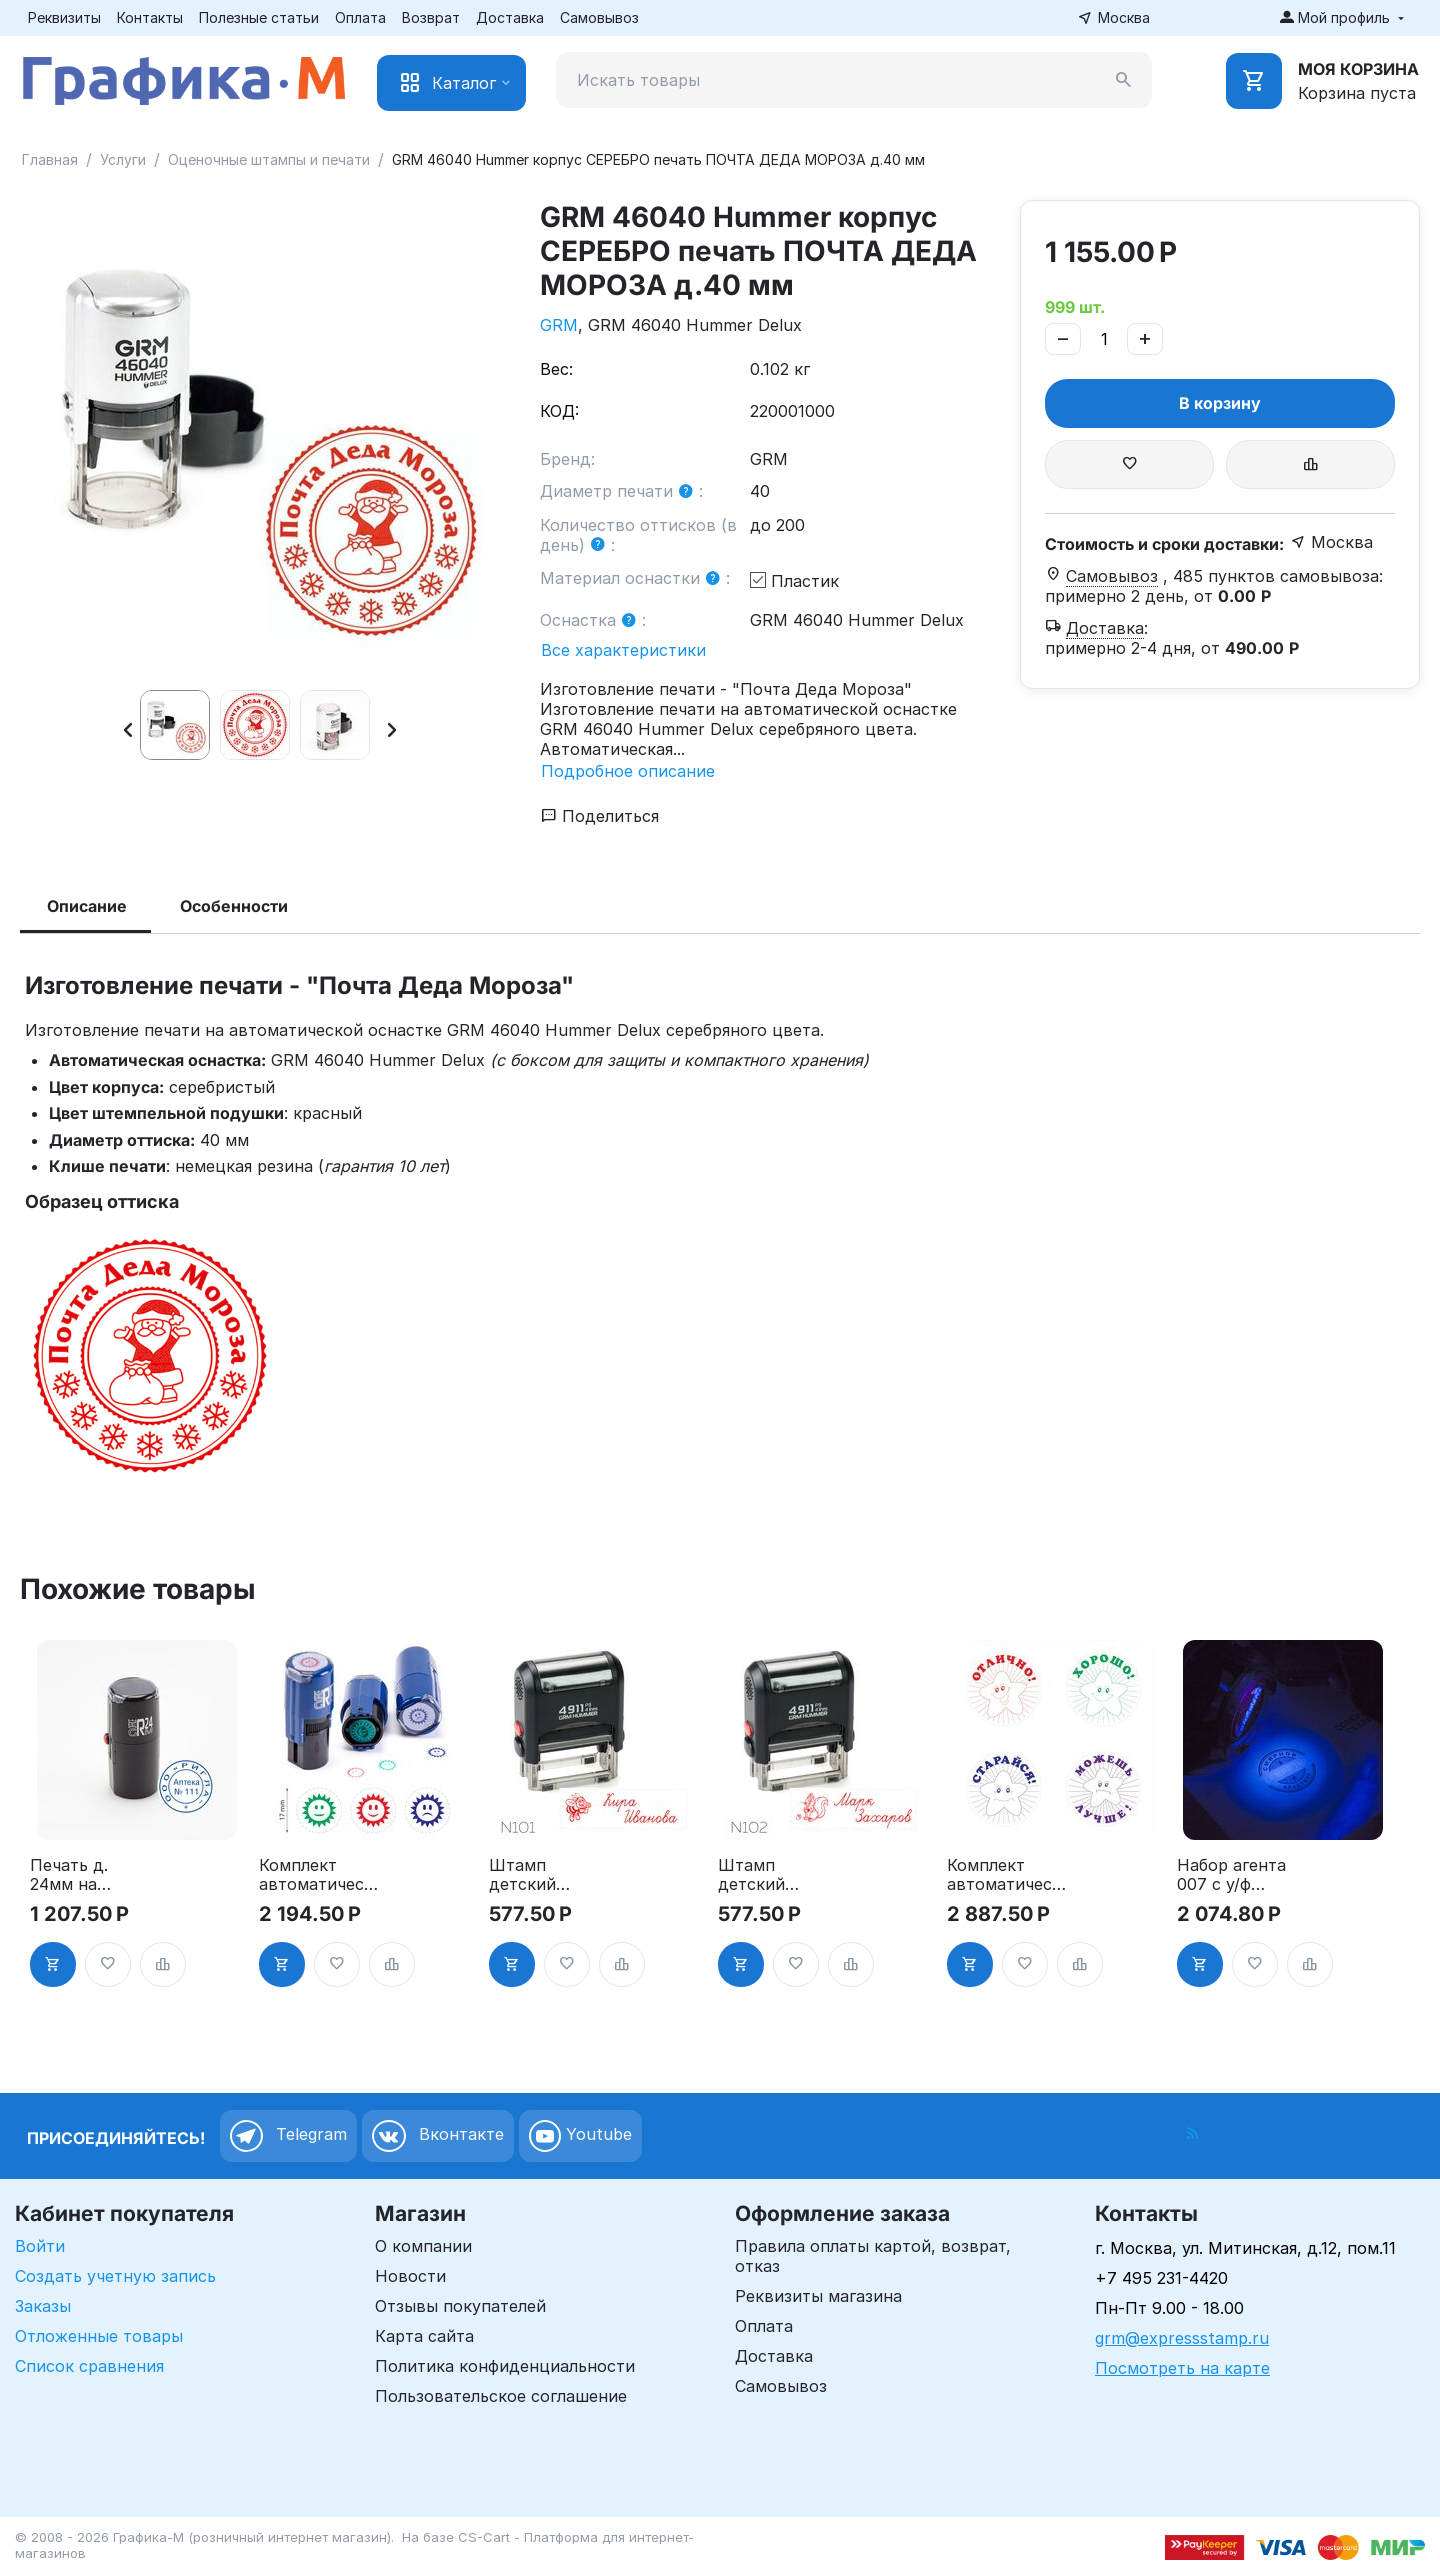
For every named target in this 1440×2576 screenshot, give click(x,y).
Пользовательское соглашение (501, 2396)
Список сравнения (89, 2366)
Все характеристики (623, 650)
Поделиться (600, 816)
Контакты (150, 17)
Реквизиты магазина (818, 2296)
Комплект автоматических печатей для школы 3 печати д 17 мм (316, 1875)
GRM (559, 325)
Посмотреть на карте (1182, 2368)
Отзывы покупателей (460, 2306)
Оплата (360, 17)
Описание (87, 906)
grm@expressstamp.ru (1182, 2338)
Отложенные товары (99, 2336)
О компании (423, 2246)
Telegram (288, 2136)
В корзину (1220, 403)
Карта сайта (424, 2336)
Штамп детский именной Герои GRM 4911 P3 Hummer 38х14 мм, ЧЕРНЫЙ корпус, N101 (547, 1875)
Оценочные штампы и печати (269, 159)
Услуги (123, 159)
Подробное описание (628, 771)
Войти (40, 2246)
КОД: (559, 411)
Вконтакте (438, 2136)
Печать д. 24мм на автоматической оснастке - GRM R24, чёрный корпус (87, 1875)
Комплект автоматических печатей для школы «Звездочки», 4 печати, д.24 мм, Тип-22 (1004, 1875)
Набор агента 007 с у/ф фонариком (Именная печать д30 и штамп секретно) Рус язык (1234, 1875)
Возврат (431, 17)
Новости (410, 2276)
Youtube (580, 2136)
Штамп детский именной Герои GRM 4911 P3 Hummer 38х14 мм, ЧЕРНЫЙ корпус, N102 (776, 1875)
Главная (50, 159)
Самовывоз (599, 17)
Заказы (43, 2306)
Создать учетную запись (115, 2276)
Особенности (234, 906)
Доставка (510, 17)
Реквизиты (64, 17)
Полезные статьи (259, 17)
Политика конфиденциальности (505, 2366)
